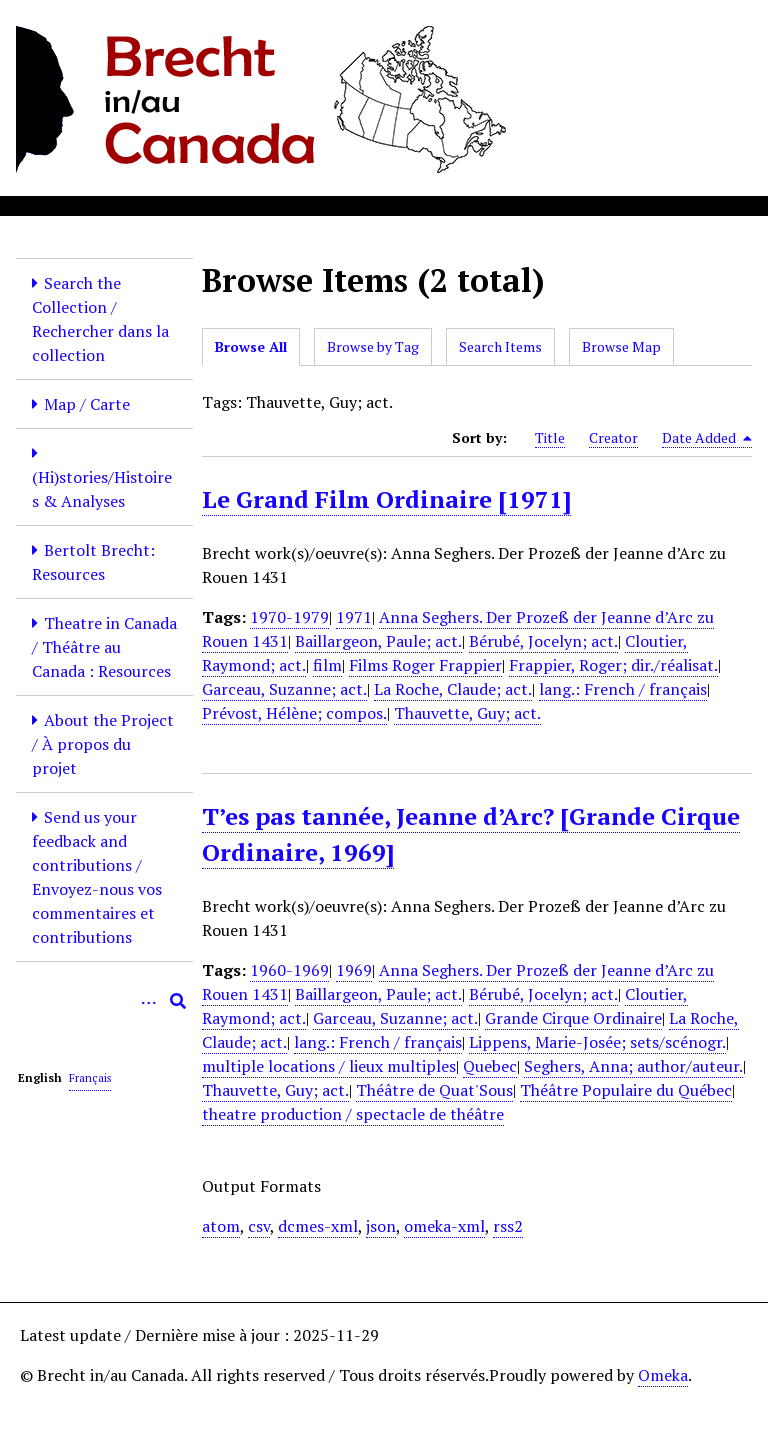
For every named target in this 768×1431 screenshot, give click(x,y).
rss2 (508, 1226)
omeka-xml (444, 1226)
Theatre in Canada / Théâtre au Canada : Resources (104, 647)
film (327, 665)
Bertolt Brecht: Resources (93, 562)
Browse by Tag (373, 346)
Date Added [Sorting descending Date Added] (707, 438)
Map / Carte (87, 404)
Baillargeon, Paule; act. (378, 641)
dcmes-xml (318, 1226)
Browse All (251, 346)
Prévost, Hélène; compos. (294, 713)
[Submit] (178, 1001)
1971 (354, 617)
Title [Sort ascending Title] (550, 437)
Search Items (500, 346)
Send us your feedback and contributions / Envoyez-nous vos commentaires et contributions (97, 877)
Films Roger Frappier (425, 665)
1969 (354, 970)
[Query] (104, 1001)
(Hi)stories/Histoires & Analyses (102, 489)
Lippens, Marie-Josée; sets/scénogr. (597, 1042)
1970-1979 (289, 617)
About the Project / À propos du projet (103, 744)
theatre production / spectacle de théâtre (353, 1114)
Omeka (663, 1375)
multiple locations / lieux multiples (329, 1066)
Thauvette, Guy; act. (467, 713)
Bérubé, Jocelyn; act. (543, 641)
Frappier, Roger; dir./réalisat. (613, 665)
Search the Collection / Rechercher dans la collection (100, 319)
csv (259, 1226)
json (381, 1226)
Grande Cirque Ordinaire (573, 1018)
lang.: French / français (623, 689)
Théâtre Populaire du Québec (626, 1090)
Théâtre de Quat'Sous (434, 1090)
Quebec (490, 1066)
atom (221, 1226)
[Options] (148, 1001)
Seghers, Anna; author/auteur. (633, 1066)
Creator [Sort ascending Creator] (613, 437)
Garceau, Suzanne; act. (284, 689)
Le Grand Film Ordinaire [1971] (386, 499)
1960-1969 (289, 970)
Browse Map (621, 346)
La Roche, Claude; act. (453, 689)
